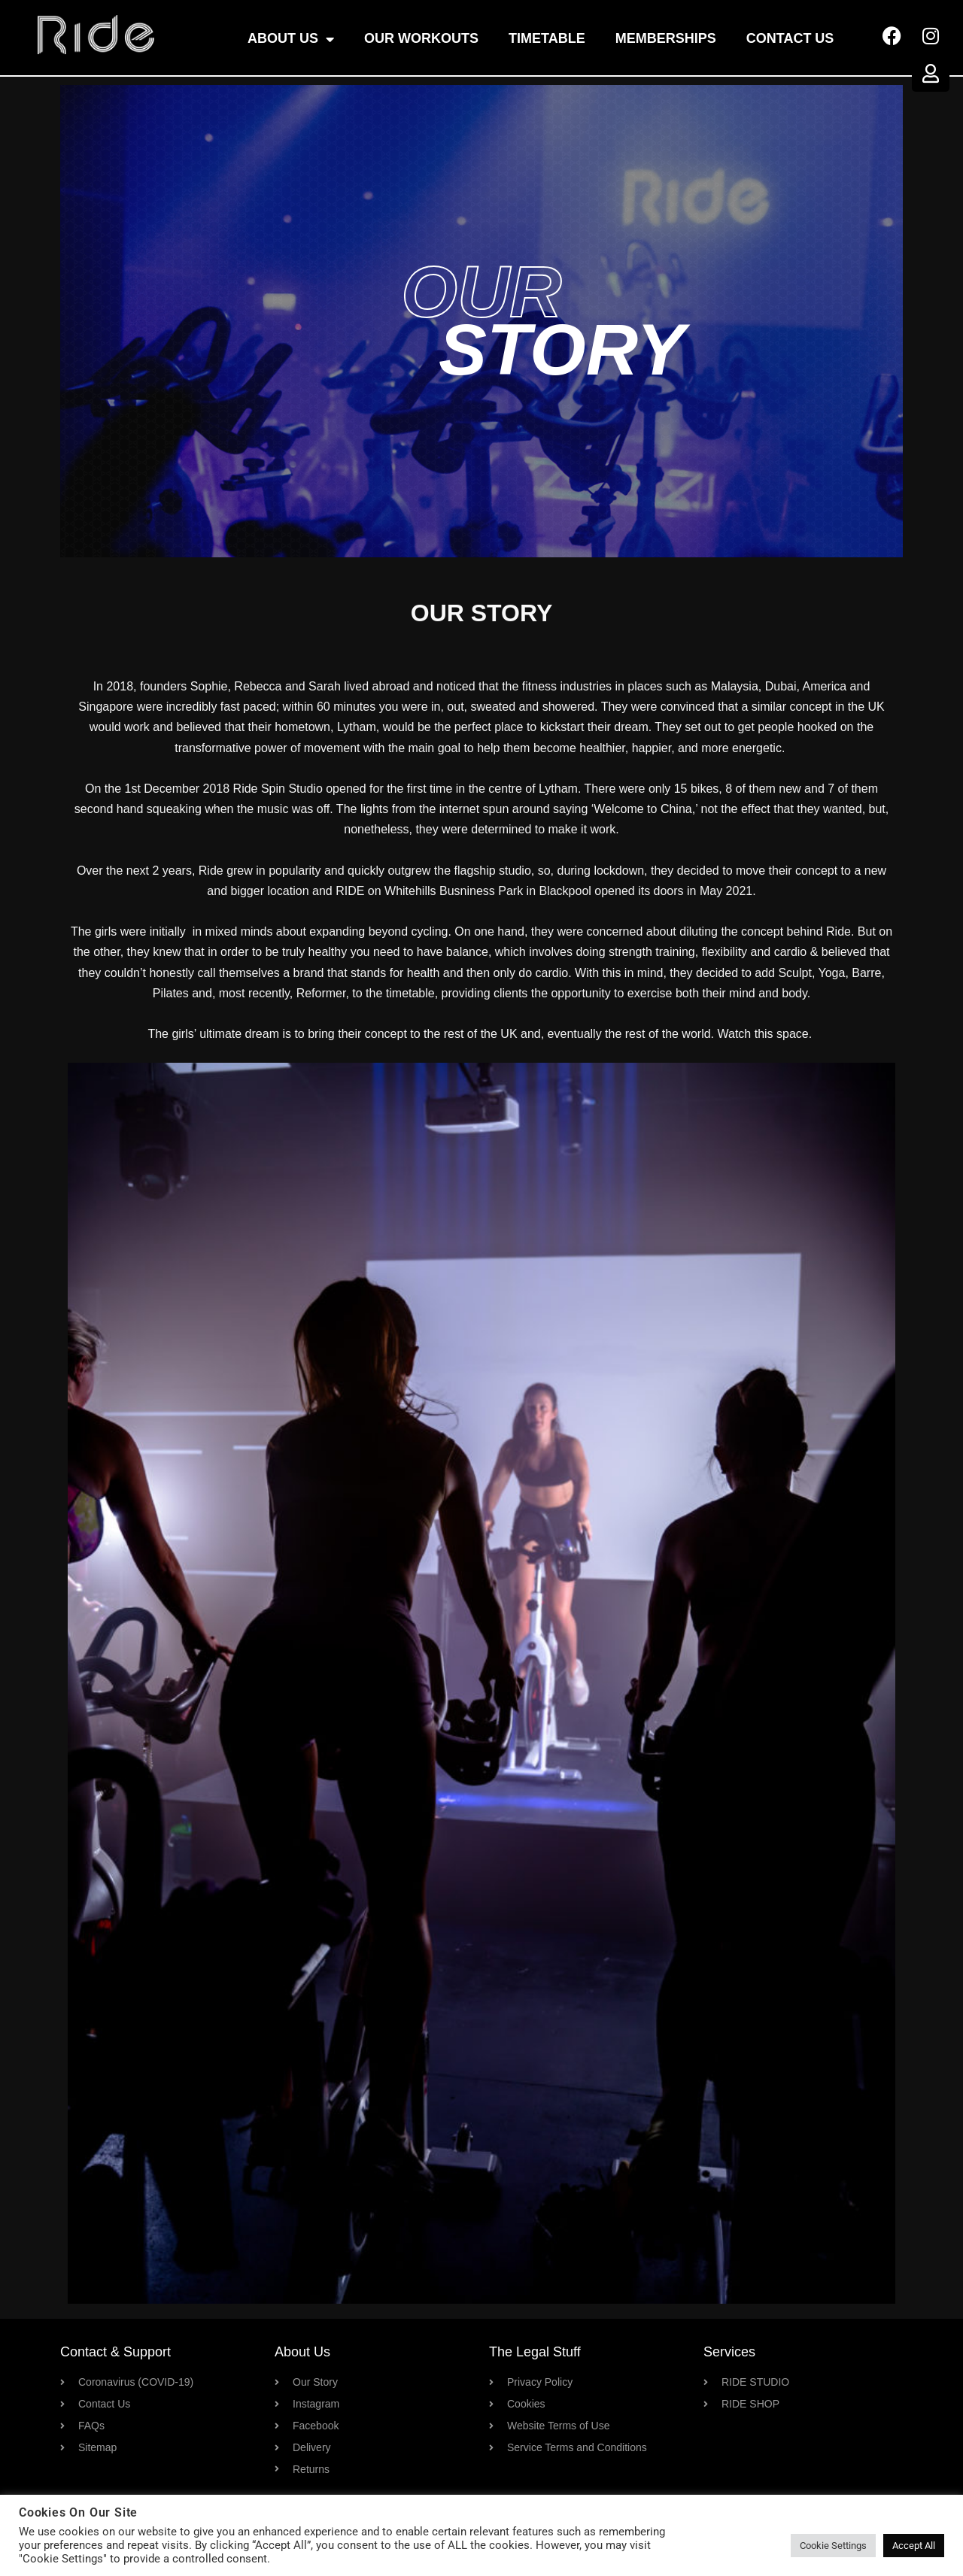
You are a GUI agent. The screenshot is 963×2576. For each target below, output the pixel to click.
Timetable (547, 38)
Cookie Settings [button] (833, 2545)
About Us (291, 39)
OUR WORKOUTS (421, 38)
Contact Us (790, 38)
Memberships (665, 38)
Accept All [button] (913, 2545)
